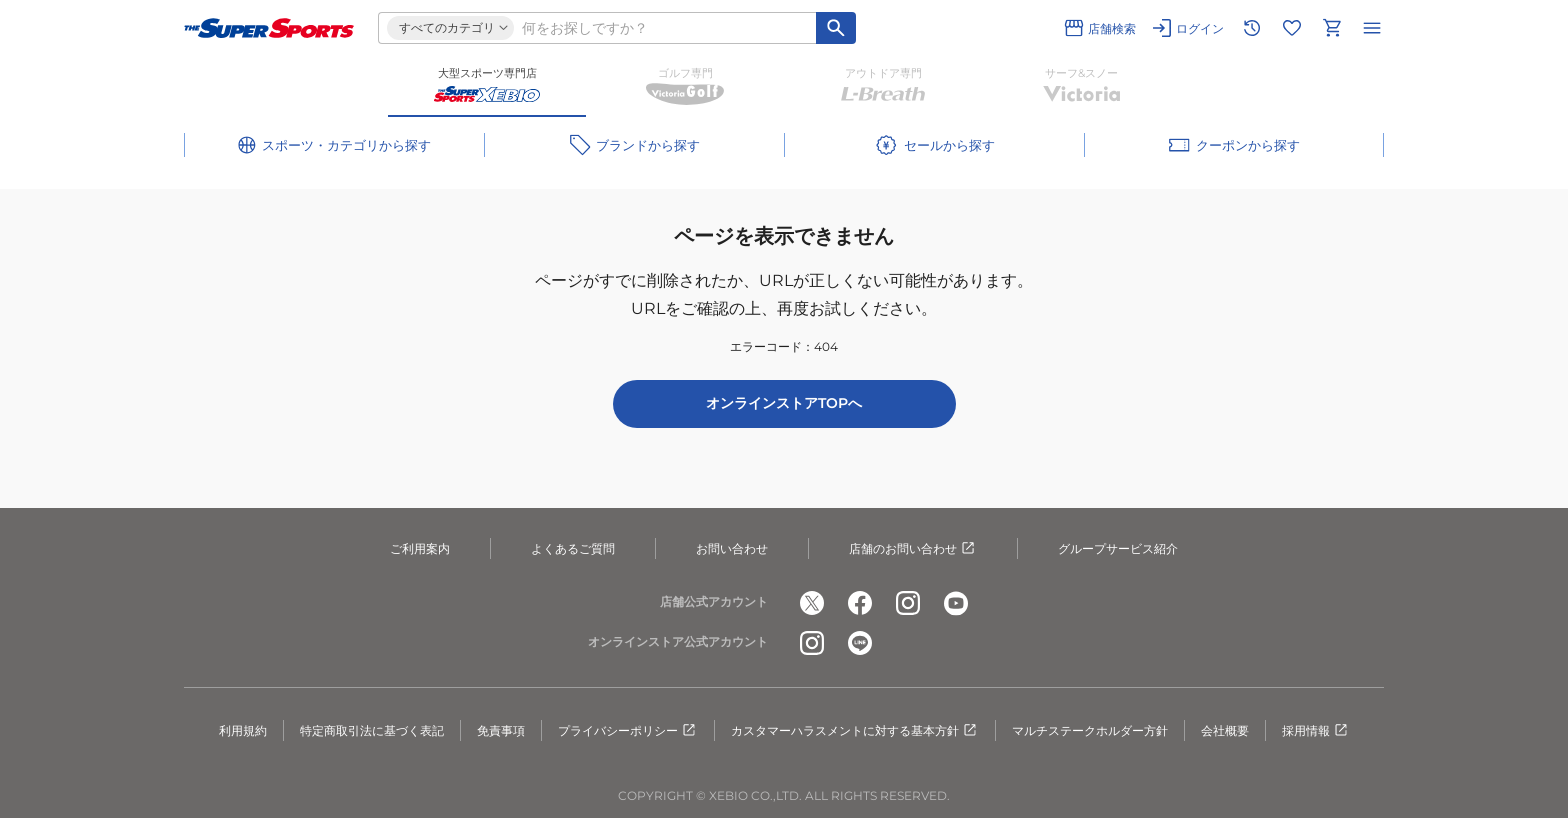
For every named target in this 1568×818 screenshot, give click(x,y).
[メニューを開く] (1372, 28)
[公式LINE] (860, 643)
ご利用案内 (420, 548)
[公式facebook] (860, 603)
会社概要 (1225, 730)
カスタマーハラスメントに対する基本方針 (855, 731)
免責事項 (501, 730)
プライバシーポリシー (628, 731)
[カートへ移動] (1332, 28)
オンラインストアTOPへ (784, 403)
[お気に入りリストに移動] (1292, 28)
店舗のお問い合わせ (913, 549)
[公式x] (812, 603)
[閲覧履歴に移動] (1252, 28)
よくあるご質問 (573, 548)
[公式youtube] (956, 603)
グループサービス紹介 (1118, 548)
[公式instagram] (908, 603)
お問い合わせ (732, 548)
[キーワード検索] (836, 28)
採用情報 (1316, 731)
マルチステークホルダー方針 (1090, 730)
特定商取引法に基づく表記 (372, 730)
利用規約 (243, 730)
